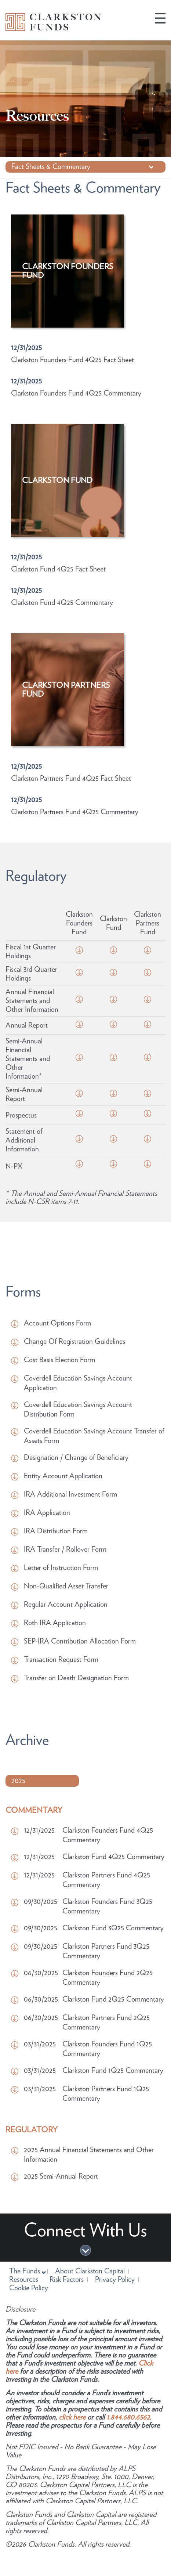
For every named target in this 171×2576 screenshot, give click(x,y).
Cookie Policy (28, 2288)
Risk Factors (67, 2279)
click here (72, 2417)
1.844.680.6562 (128, 2417)
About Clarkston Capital (90, 2271)
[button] (160, 18)
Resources (23, 2279)
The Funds (26, 2271)
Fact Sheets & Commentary (50, 156)
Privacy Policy (115, 2279)
